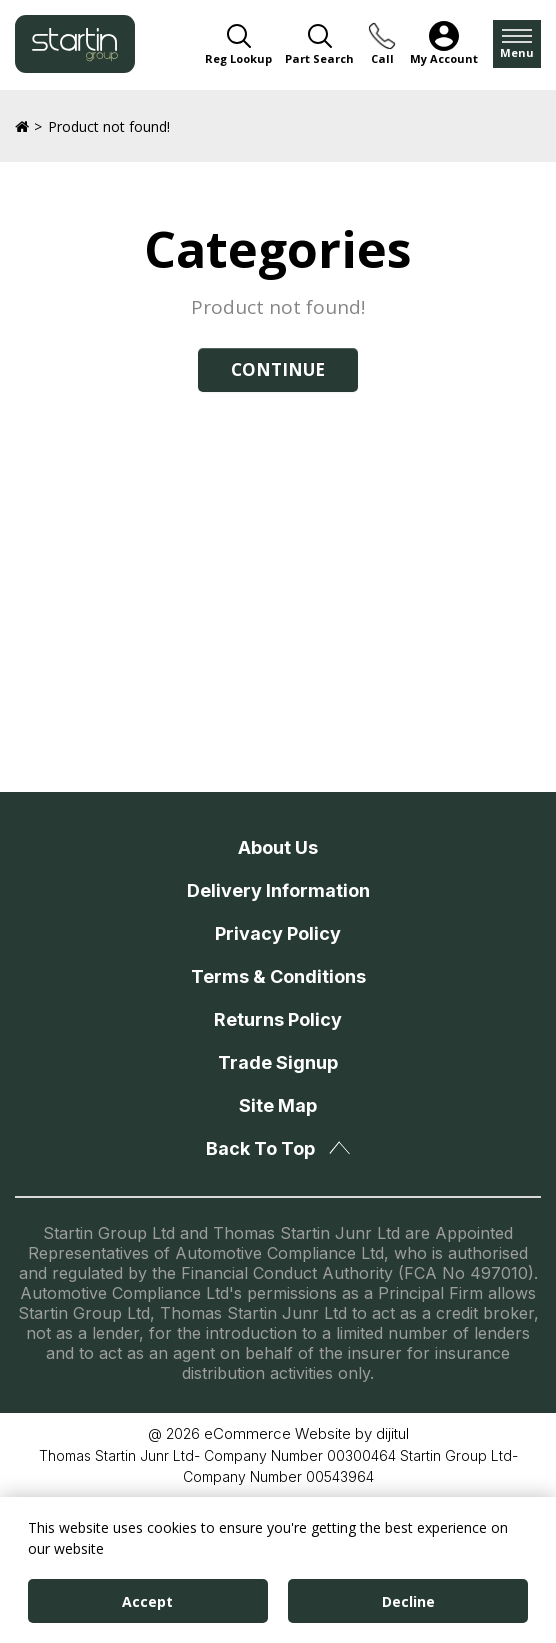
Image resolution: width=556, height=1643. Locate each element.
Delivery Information (278, 890)
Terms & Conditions (278, 976)
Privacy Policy (278, 933)
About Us (278, 847)
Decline (408, 1601)
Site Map (278, 1105)
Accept (147, 1601)
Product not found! (109, 126)
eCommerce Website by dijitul (306, 1433)
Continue (278, 369)
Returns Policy (278, 1019)
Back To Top (278, 1148)
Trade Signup (278, 1062)
